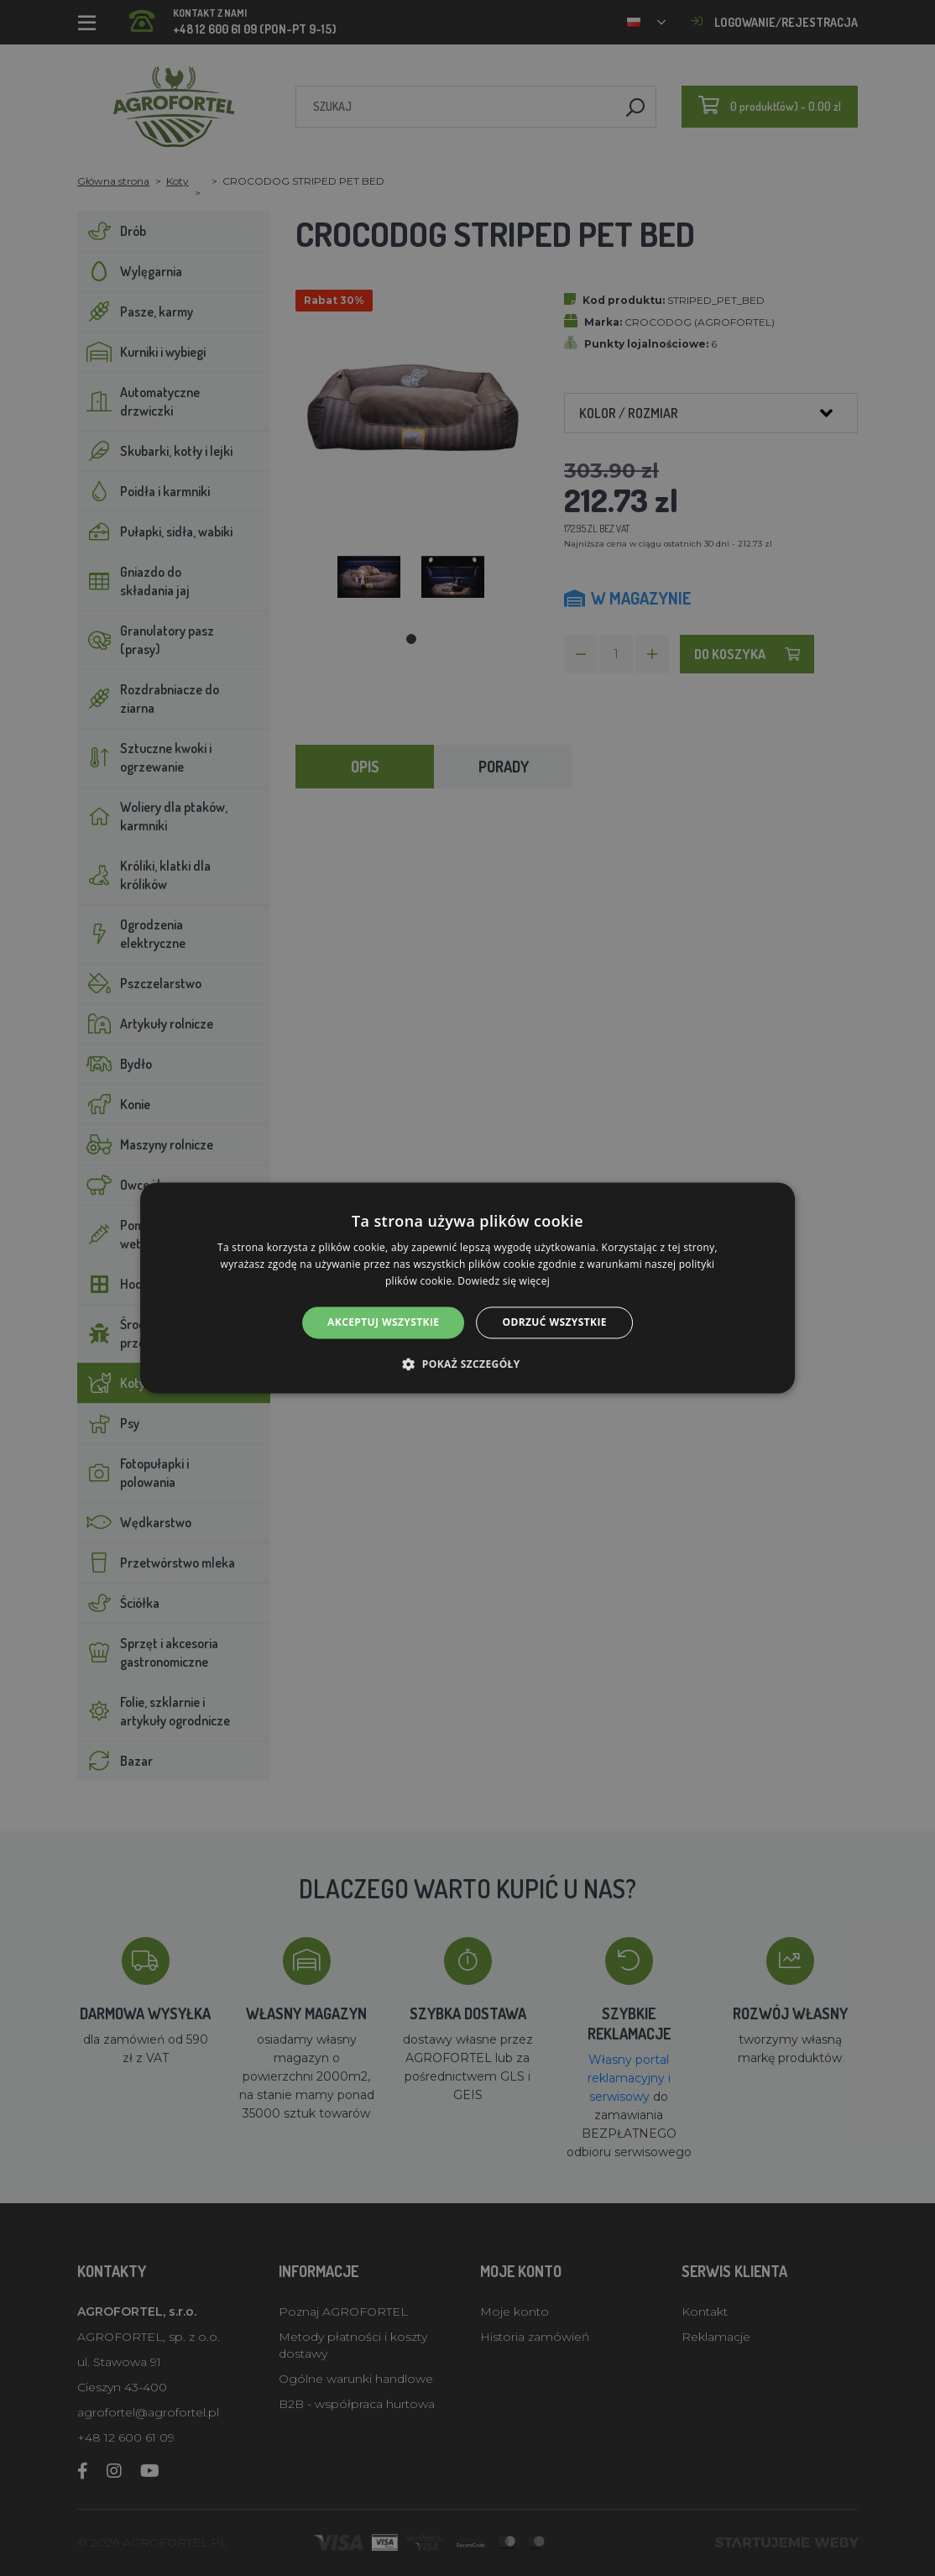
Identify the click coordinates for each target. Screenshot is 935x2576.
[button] (467, 1364)
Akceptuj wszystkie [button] (383, 1322)
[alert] (467, 1288)
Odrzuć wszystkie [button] (554, 1322)
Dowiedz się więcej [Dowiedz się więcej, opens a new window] (503, 1281)
